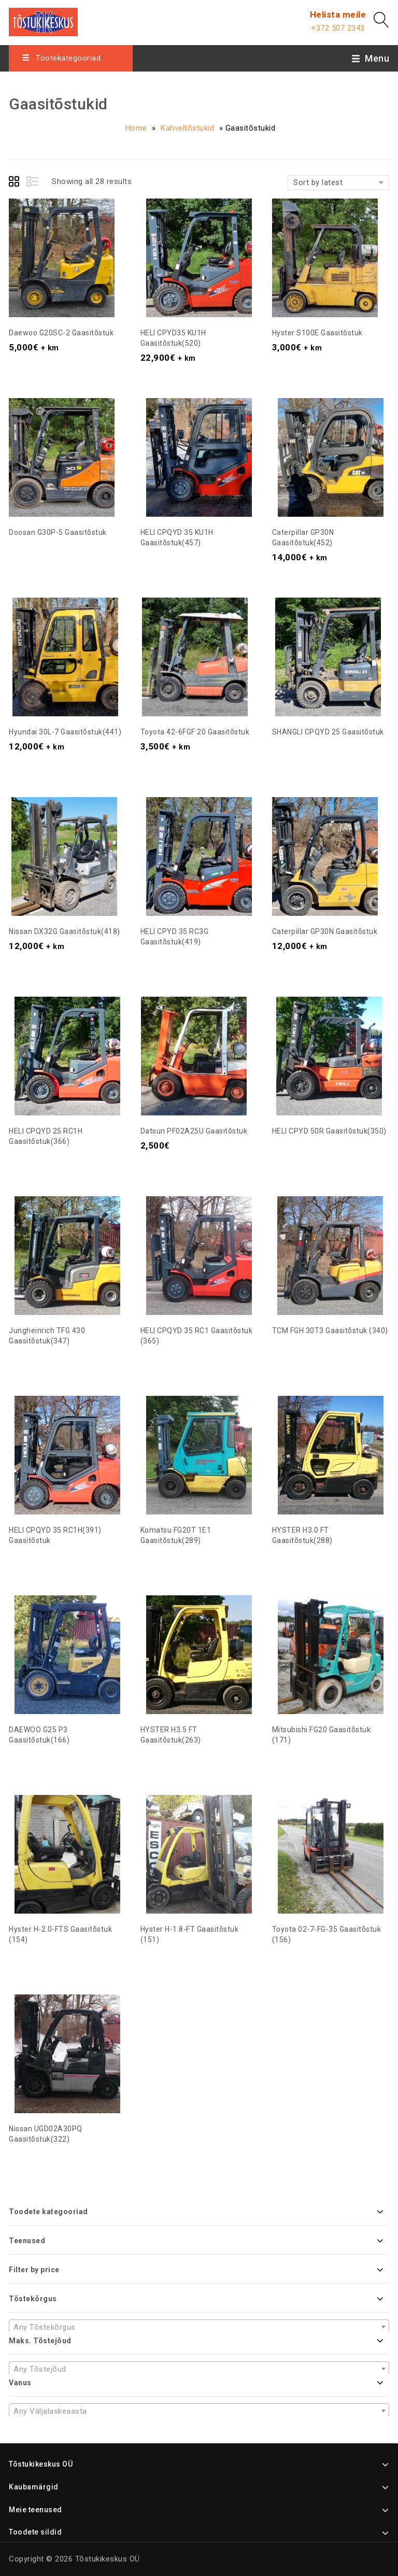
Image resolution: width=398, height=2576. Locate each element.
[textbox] (199, 2327)
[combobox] (199, 2326)
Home (136, 128)
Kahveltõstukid (187, 128)
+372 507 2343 (338, 28)
